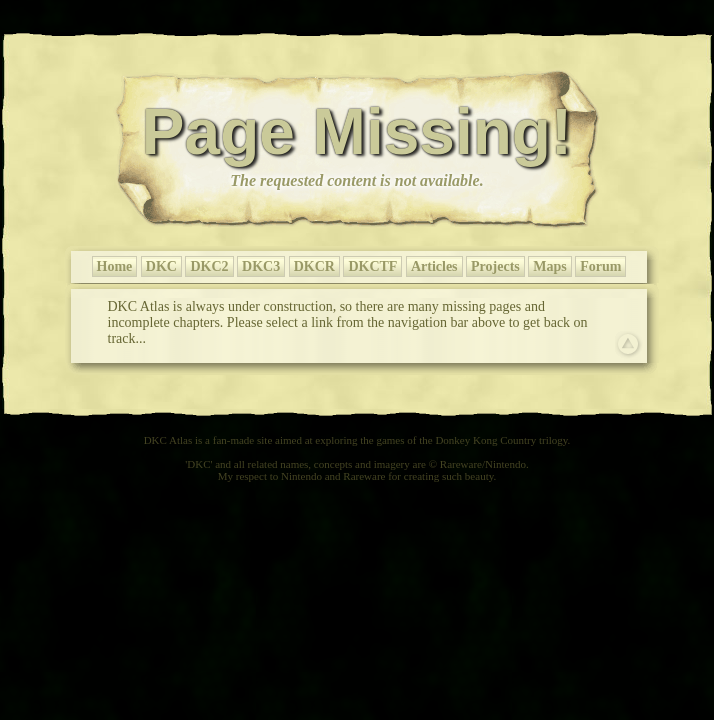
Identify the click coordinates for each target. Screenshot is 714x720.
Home (115, 266)
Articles (434, 266)
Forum (600, 266)
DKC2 (209, 266)
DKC (161, 266)
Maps (549, 266)
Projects (495, 266)
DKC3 (261, 266)
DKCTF (372, 266)
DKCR (314, 266)
